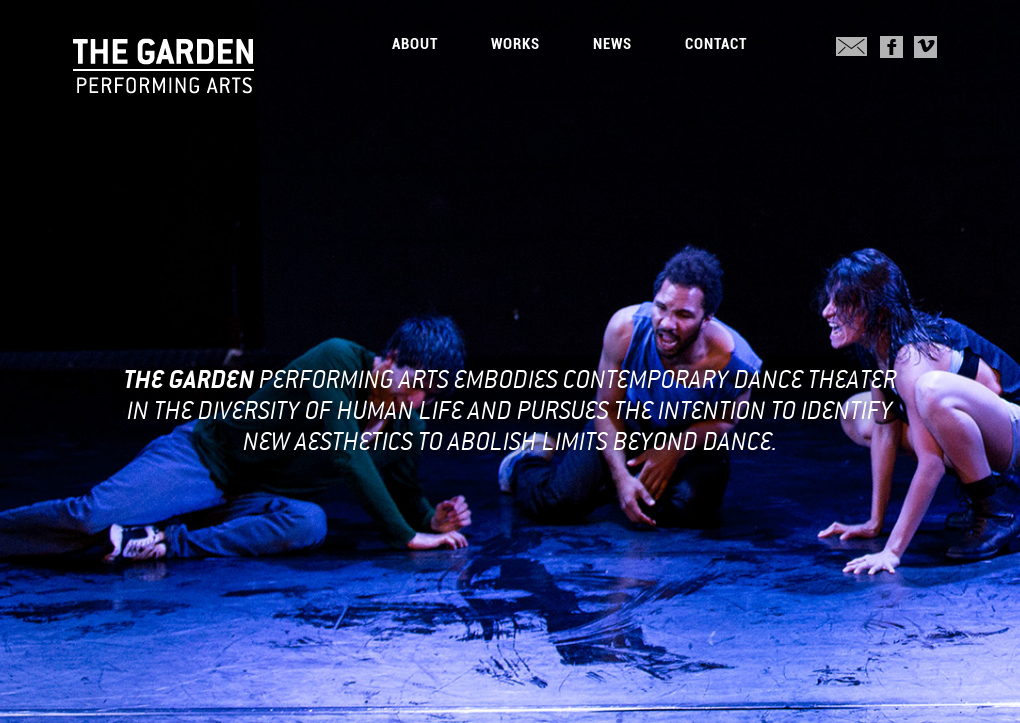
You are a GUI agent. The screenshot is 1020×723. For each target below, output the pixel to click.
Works (515, 44)
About (415, 44)
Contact (716, 44)
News (612, 44)
